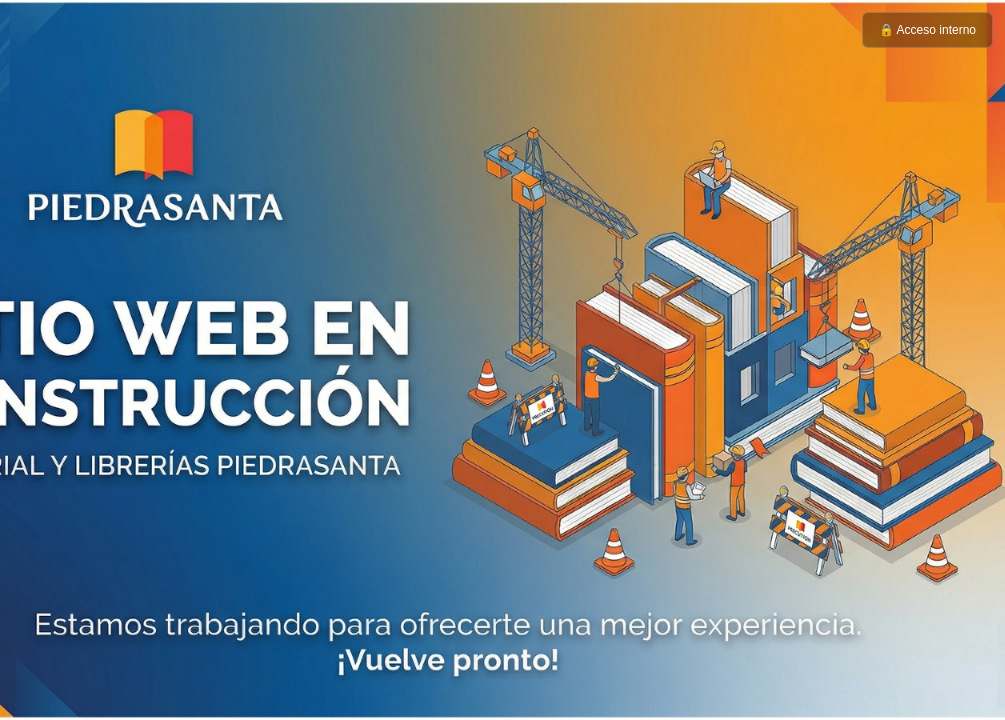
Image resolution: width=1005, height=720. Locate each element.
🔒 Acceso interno (927, 30)
